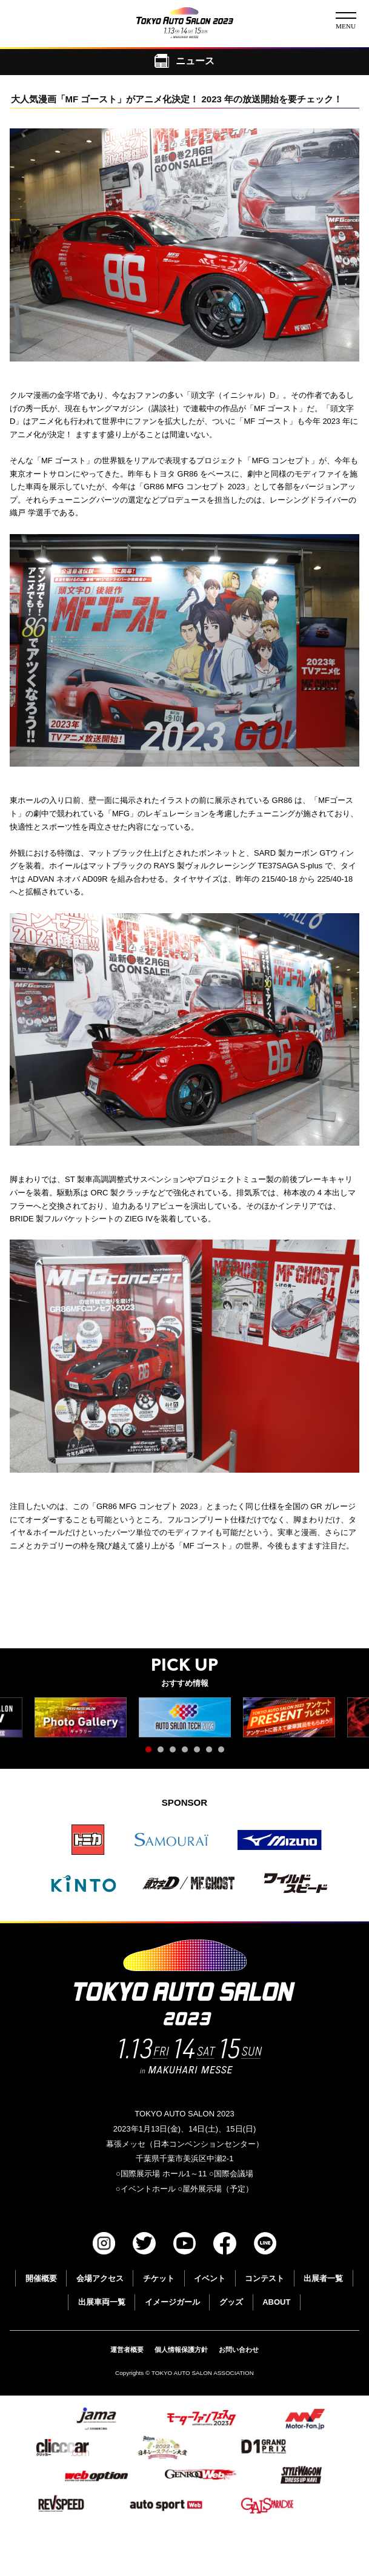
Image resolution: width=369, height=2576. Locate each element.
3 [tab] (176, 1752)
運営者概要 (127, 2349)
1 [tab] (151, 1752)
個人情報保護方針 (181, 2349)
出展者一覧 (323, 2278)
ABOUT (276, 2302)
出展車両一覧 (101, 2302)
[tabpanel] (185, 1717)
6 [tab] (212, 1752)
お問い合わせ (239, 2349)
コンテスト (264, 2278)
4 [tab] (188, 1752)
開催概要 (41, 2278)
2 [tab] (164, 1752)
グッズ (231, 2302)
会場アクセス (100, 2278)
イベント (209, 2278)
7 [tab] (224, 1752)
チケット (159, 2278)
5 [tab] (200, 1752)
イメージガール (172, 2302)
